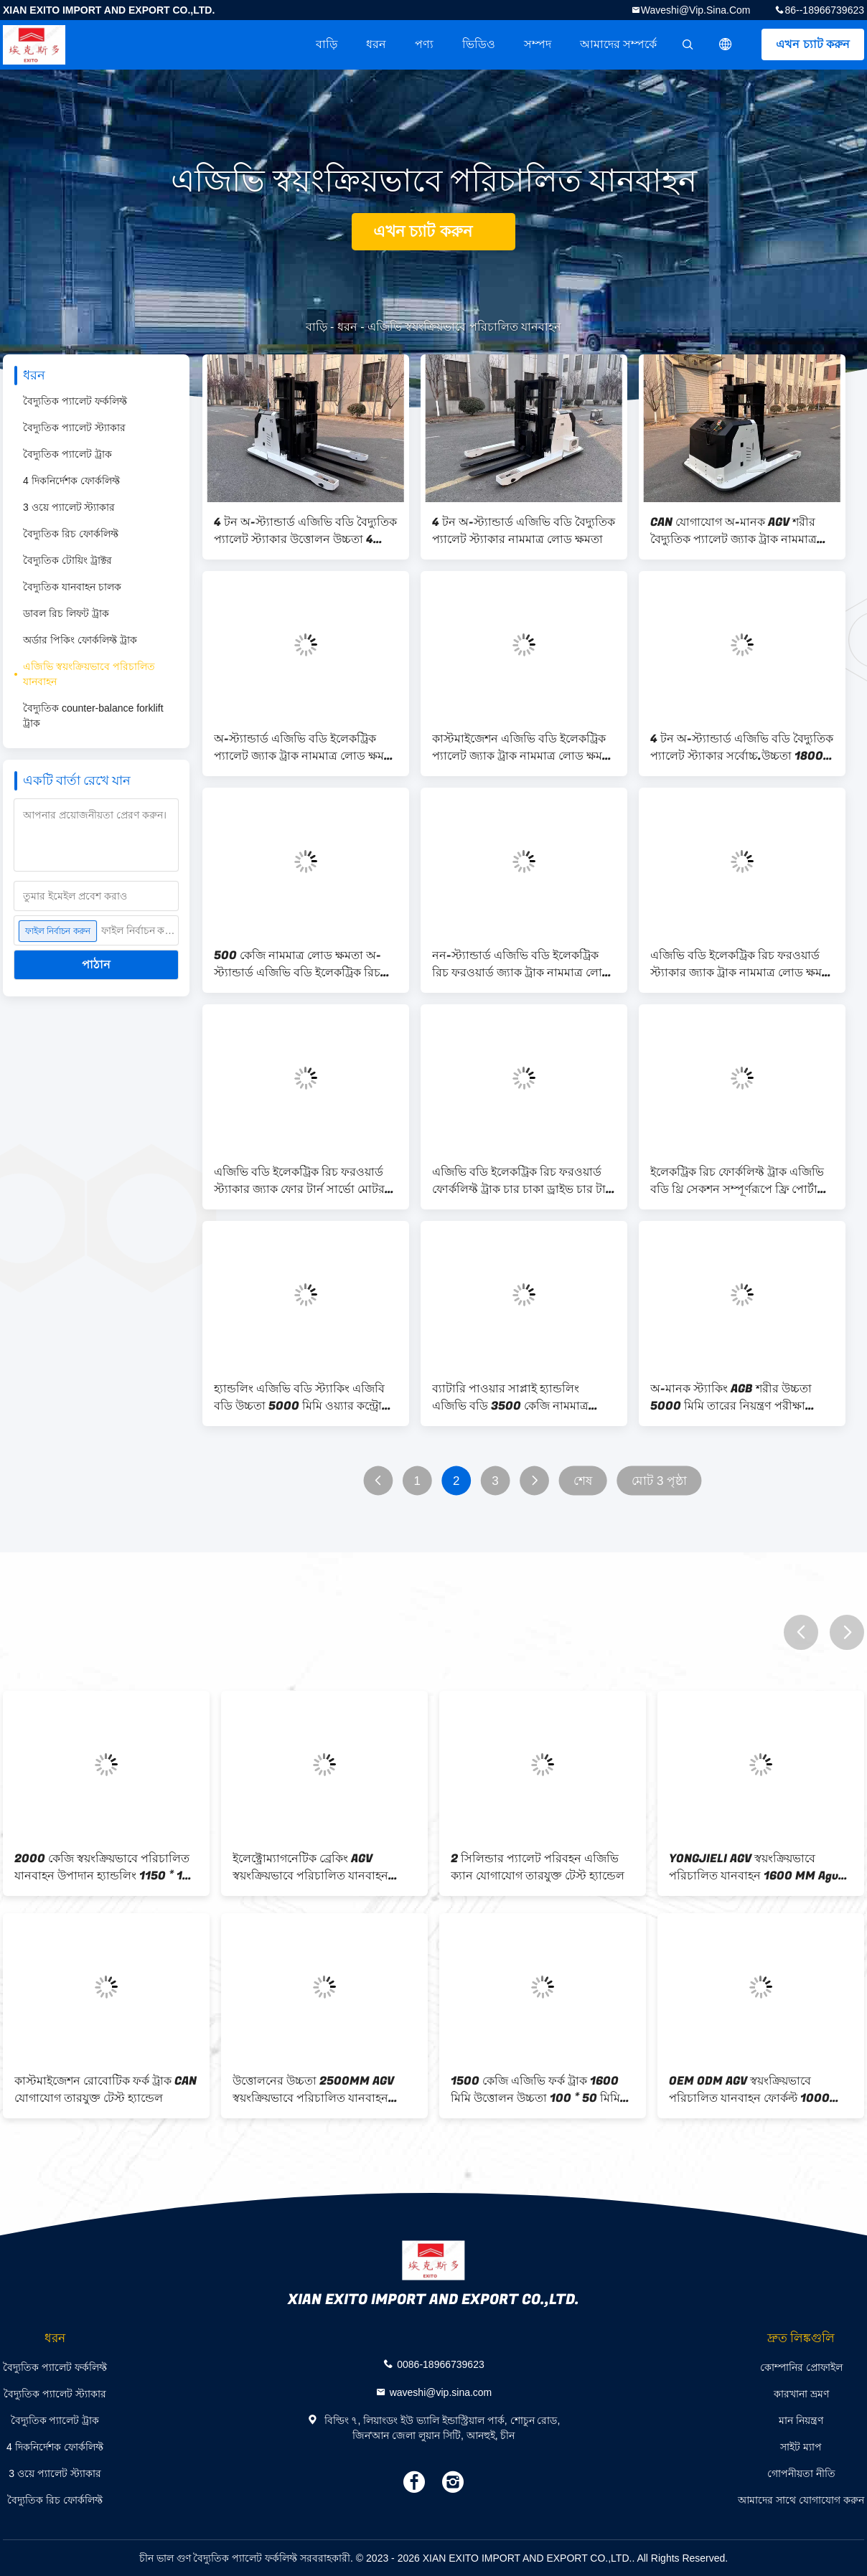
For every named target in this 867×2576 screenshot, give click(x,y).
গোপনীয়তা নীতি (801, 2473)
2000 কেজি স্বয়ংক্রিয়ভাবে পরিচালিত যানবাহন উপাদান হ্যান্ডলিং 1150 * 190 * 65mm (105, 1867)
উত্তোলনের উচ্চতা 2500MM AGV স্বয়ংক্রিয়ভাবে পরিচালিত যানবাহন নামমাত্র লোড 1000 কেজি (313, 2089)
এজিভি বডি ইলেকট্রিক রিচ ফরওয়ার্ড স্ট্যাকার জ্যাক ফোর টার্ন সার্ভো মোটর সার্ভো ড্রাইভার (299, 1181)
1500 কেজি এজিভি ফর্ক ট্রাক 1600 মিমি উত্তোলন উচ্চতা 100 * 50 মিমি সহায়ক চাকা (535, 2089)
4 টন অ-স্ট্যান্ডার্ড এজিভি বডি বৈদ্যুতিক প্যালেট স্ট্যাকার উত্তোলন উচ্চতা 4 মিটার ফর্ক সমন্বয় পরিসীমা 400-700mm (305, 531)
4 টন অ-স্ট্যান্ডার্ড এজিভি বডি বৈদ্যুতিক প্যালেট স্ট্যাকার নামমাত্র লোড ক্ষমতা (523, 531)
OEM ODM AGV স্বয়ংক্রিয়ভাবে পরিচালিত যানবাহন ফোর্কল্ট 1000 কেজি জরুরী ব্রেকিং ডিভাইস (749, 2089)
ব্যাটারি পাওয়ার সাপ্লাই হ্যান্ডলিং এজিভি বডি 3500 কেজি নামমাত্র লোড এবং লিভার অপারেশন (510, 1397)
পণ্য (424, 44)
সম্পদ (537, 44)
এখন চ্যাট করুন (813, 44)
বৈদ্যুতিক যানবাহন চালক (72, 587)
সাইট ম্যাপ (801, 2447)
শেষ (582, 1481)
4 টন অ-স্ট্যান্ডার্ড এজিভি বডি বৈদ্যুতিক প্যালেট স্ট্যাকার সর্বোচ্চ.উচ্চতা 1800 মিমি (741, 747)
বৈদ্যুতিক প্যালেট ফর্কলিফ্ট (75, 401)
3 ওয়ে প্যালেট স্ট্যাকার (69, 507)
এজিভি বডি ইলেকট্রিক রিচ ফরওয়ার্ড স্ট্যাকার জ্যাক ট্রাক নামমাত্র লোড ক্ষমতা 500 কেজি (742, 964)
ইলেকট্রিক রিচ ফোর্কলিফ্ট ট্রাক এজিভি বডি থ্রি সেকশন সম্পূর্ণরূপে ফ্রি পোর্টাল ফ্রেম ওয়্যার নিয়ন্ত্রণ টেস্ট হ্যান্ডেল (738, 1181)
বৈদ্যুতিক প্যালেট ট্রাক (67, 454)
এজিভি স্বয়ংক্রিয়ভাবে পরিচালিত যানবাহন (89, 674)
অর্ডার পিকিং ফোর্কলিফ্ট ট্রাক (80, 640)
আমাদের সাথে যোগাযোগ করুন (801, 2500)
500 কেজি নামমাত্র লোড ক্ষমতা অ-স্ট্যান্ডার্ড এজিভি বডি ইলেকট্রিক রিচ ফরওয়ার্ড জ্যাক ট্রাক (297, 964)
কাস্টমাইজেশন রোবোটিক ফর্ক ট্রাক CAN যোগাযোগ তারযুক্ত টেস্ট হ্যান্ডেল (105, 2089)
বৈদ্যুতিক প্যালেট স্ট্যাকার (74, 427)
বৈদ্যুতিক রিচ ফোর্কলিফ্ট (70, 533)
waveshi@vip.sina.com (696, 10)
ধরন (376, 44)
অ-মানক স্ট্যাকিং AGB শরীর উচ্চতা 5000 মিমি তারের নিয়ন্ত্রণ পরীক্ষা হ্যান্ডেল (731, 1397)
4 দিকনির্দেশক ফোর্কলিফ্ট (71, 480)
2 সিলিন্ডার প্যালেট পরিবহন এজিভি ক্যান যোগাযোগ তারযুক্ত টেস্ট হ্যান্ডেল (537, 1867)
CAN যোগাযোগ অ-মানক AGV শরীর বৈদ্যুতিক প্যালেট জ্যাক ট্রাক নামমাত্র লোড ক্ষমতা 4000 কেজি (733, 531)
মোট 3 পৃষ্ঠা (660, 1481)
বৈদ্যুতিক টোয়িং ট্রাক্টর (67, 560)
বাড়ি (326, 44)
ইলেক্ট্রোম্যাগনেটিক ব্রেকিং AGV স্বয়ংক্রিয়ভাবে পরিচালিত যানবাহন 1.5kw (310, 1867)
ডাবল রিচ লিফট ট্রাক (66, 613)
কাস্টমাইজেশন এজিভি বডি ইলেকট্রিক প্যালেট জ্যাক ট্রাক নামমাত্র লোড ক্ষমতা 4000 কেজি (523, 747)
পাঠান (96, 964)
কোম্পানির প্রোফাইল (801, 2367)
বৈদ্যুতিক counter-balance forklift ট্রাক (93, 715)
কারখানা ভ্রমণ (801, 2394)
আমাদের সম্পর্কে (618, 44)
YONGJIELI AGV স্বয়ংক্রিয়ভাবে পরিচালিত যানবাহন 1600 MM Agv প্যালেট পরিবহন (753, 1867)
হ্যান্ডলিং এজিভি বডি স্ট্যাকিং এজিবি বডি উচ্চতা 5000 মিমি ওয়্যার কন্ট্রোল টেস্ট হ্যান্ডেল (302, 1397)
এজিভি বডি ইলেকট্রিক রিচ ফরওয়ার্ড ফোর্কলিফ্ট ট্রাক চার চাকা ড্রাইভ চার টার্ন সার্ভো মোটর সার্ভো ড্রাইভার (522, 1181)
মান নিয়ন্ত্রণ (801, 2420)
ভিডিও (478, 44)
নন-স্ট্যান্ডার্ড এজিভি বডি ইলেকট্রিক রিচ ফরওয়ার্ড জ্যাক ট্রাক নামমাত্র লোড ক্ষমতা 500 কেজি (521, 964)
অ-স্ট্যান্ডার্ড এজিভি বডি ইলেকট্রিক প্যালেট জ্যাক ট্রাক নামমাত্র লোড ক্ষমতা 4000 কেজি (305, 747)
